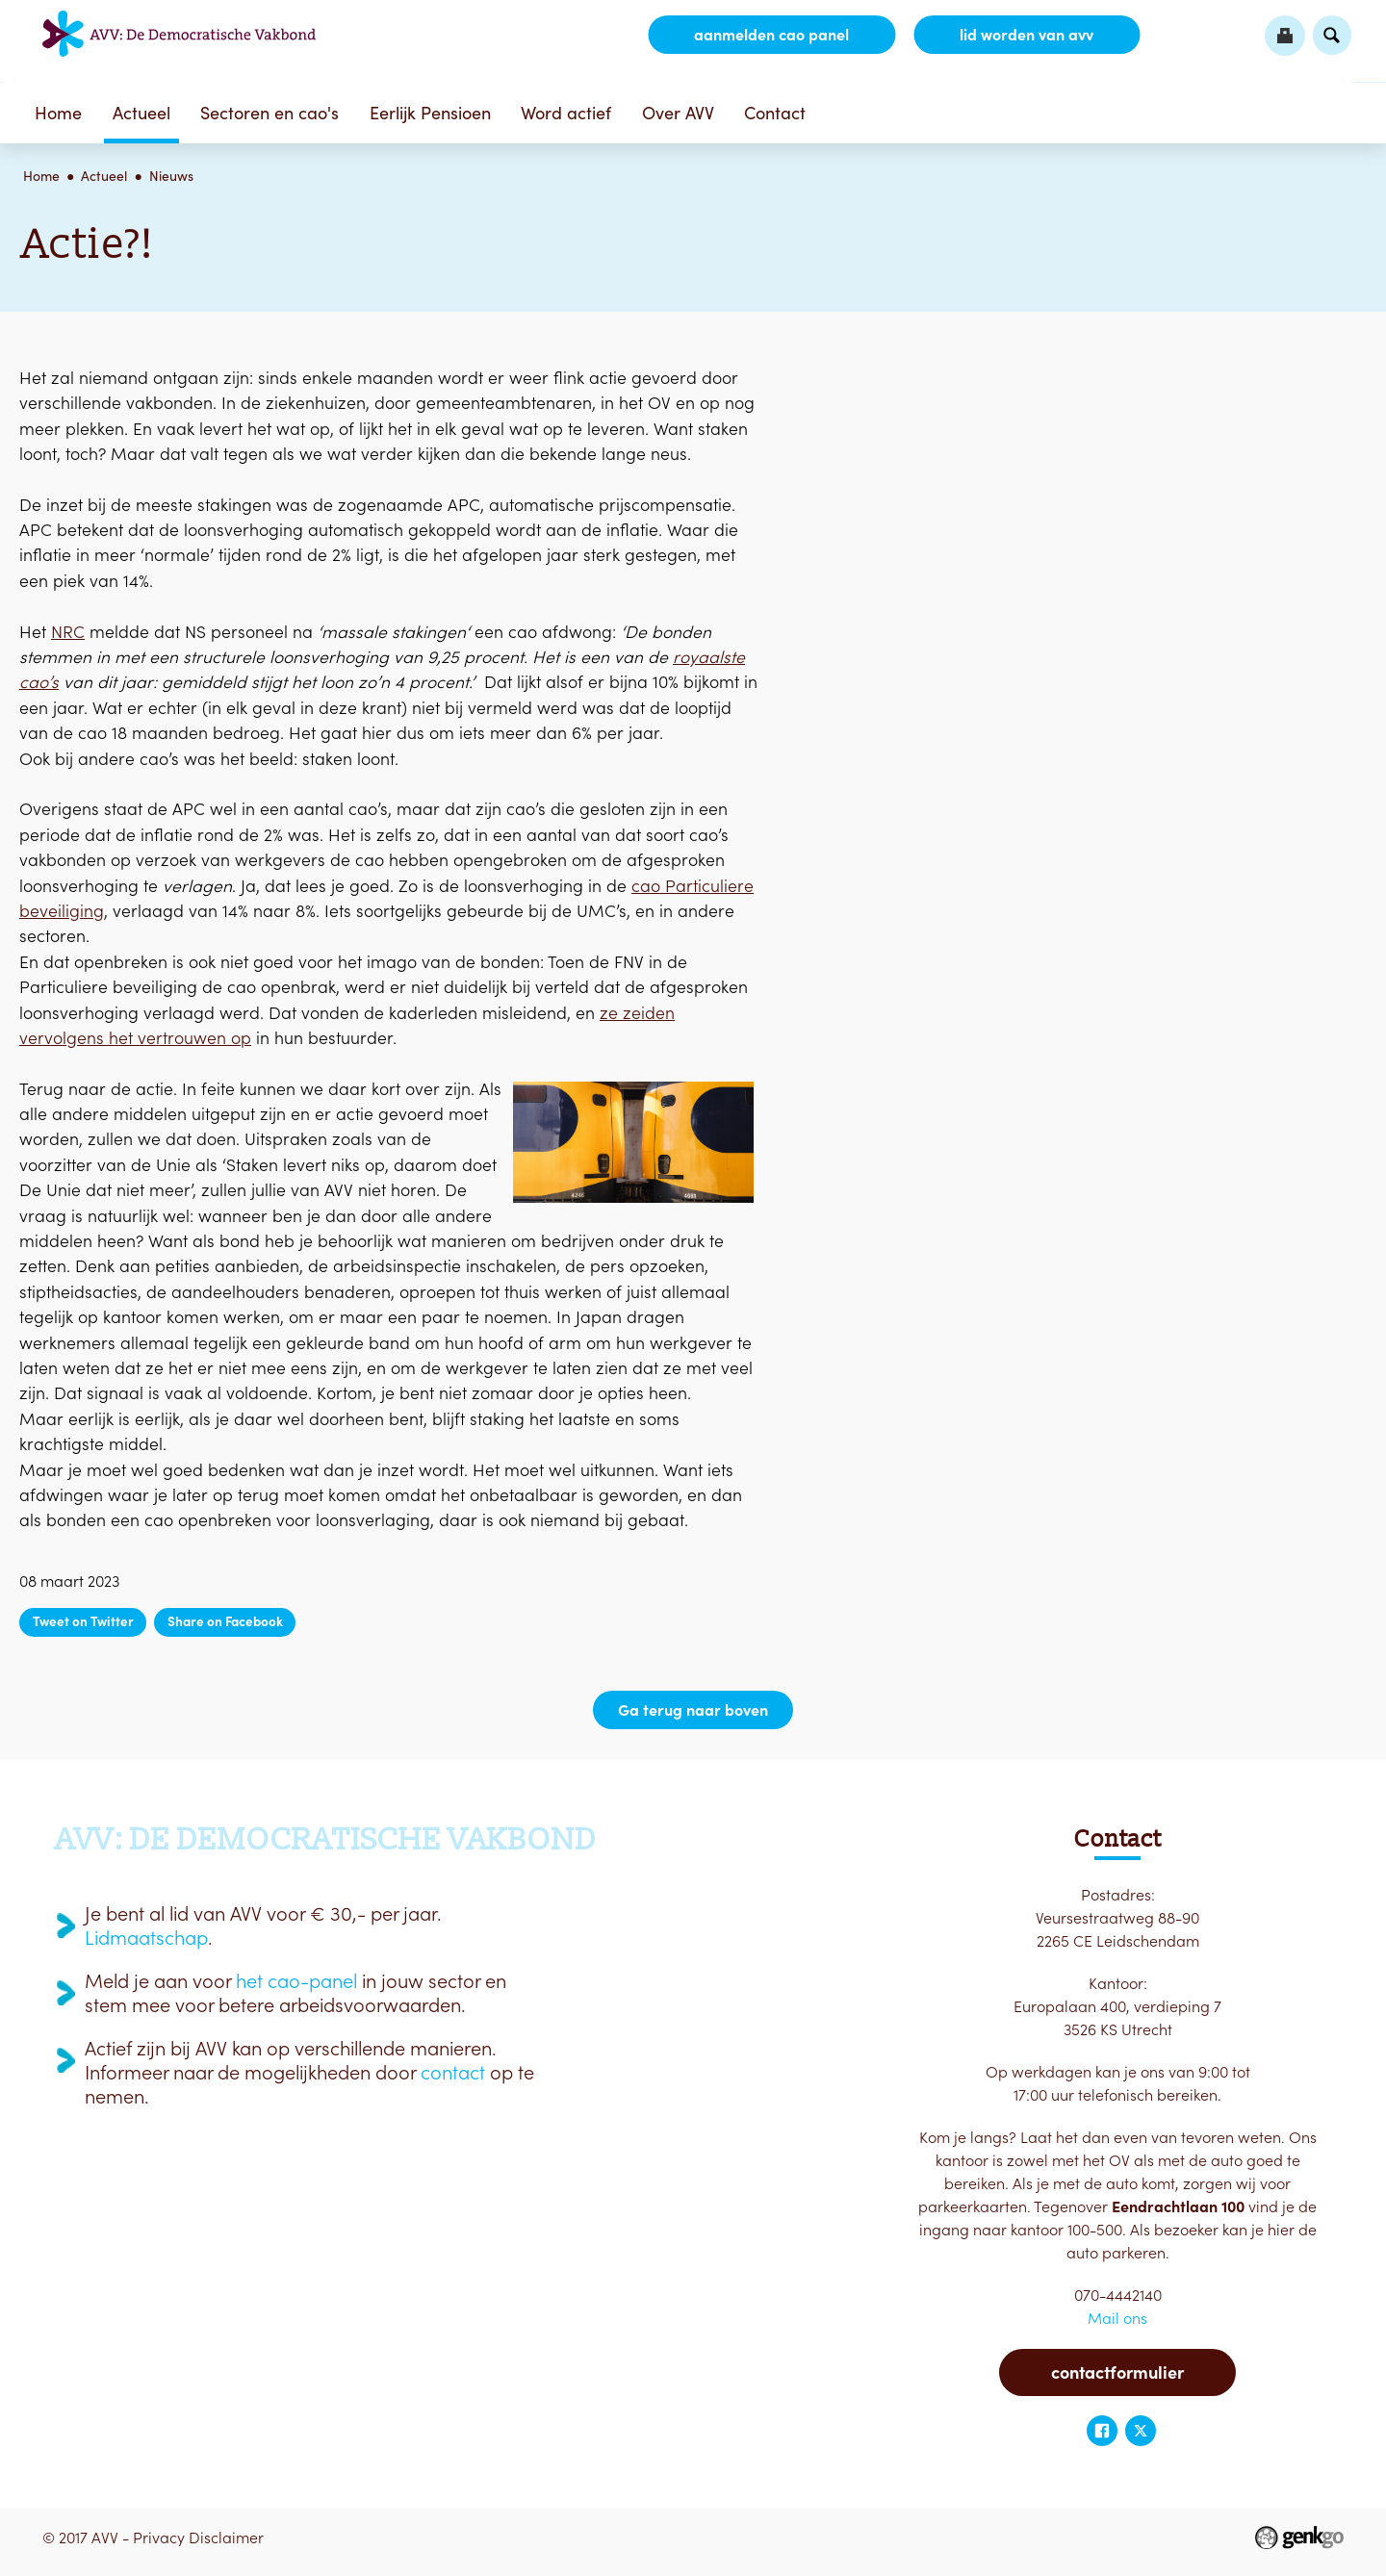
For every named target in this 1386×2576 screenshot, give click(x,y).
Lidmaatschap (146, 1938)
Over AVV (678, 113)
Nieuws (171, 176)
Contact (775, 113)
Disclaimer (226, 2537)
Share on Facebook (225, 1621)
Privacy (159, 2537)
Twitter (1140, 2430)
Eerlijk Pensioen (430, 113)
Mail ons (1117, 2318)
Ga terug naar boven (693, 1710)
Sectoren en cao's (269, 113)
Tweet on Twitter (83, 1621)
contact (453, 2072)
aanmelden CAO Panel (771, 34)
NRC (68, 632)
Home (58, 113)
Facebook (1102, 2430)
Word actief (566, 113)
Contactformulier (1117, 2372)
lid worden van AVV (1026, 34)
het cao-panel (296, 1981)
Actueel (141, 113)
